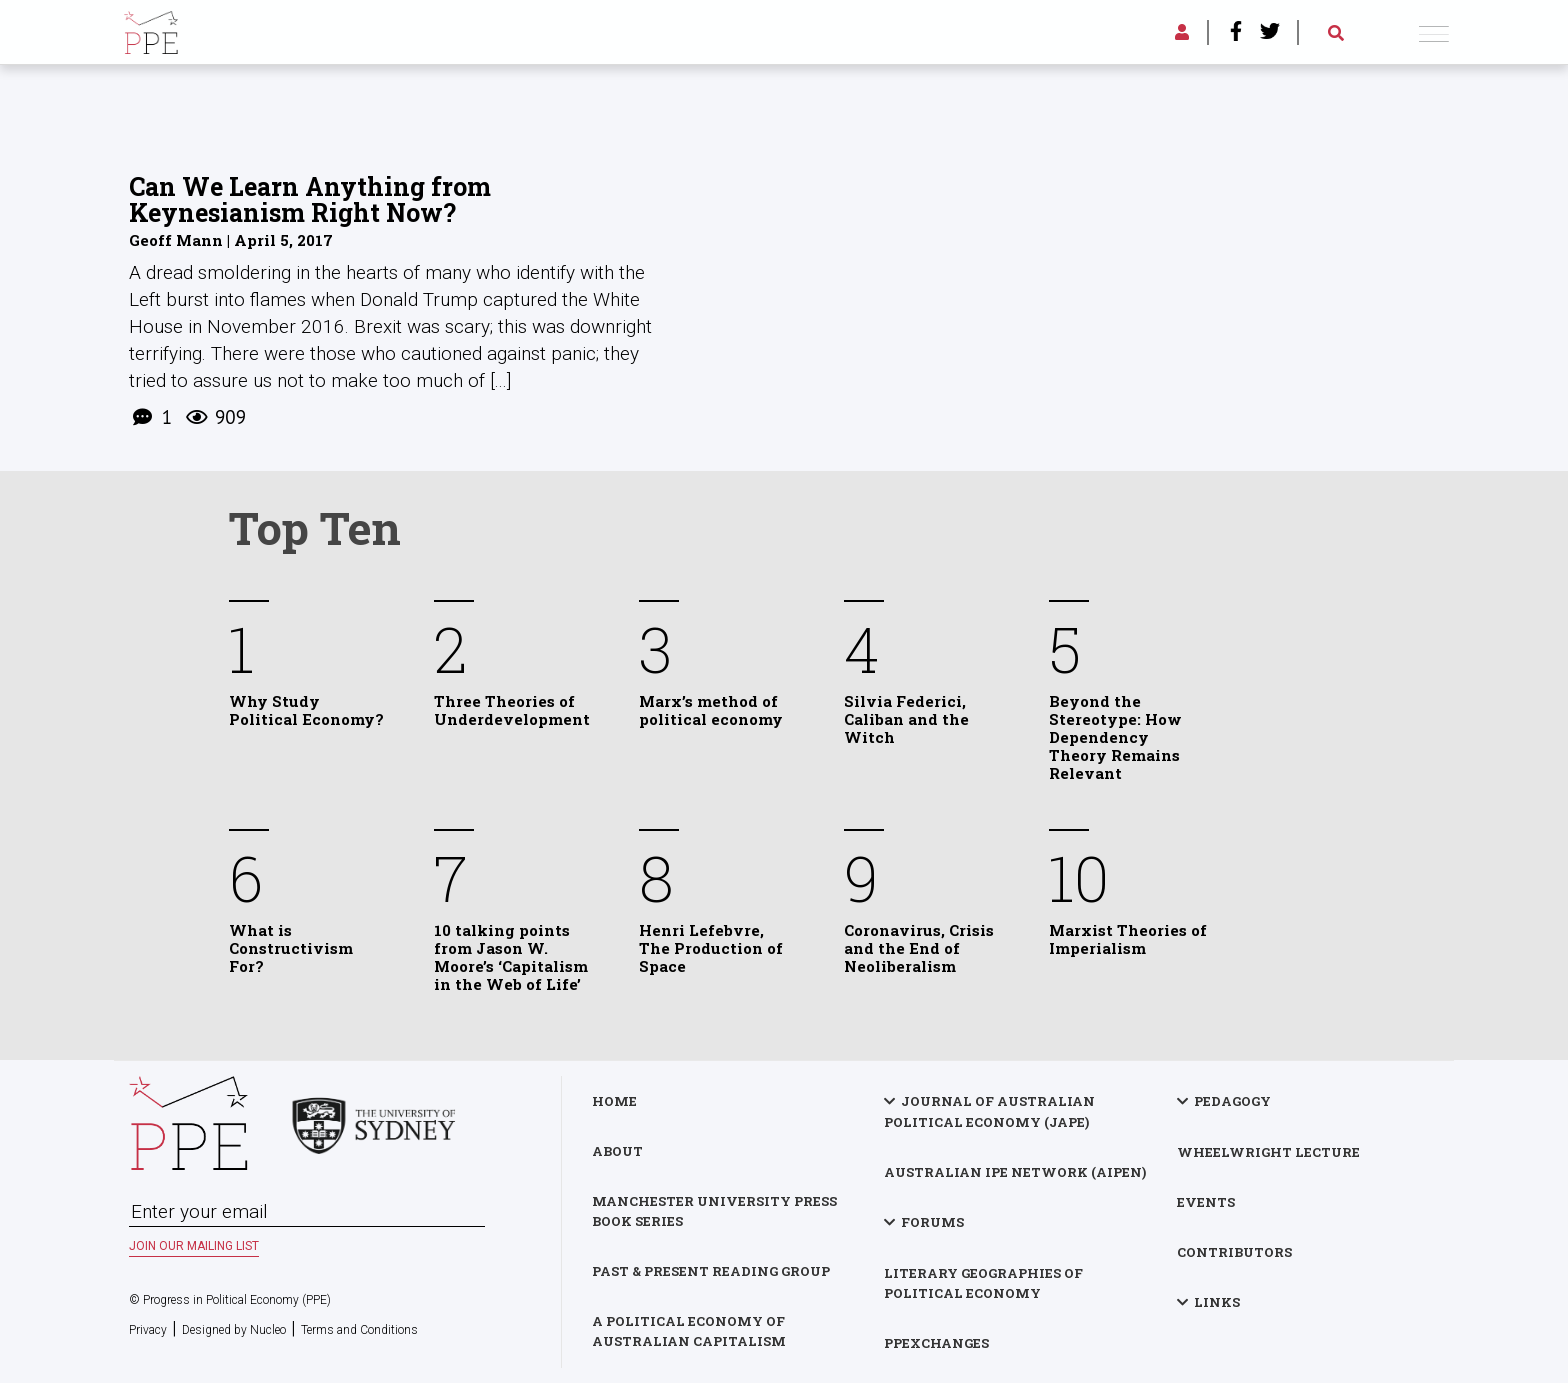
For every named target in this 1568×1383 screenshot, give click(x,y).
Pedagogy (1232, 1101)
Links (1217, 1302)
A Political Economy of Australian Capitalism (689, 1331)
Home (614, 1101)
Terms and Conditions (359, 1330)
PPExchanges (936, 1343)
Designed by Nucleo (234, 1330)
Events (1206, 1202)
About (617, 1151)
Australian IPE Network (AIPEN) (1015, 1172)
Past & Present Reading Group (711, 1271)
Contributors (1234, 1252)
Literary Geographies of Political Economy (983, 1283)
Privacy (148, 1330)
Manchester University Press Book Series (714, 1211)
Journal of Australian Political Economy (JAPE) (989, 1111)
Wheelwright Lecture (1268, 1152)
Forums (932, 1222)
